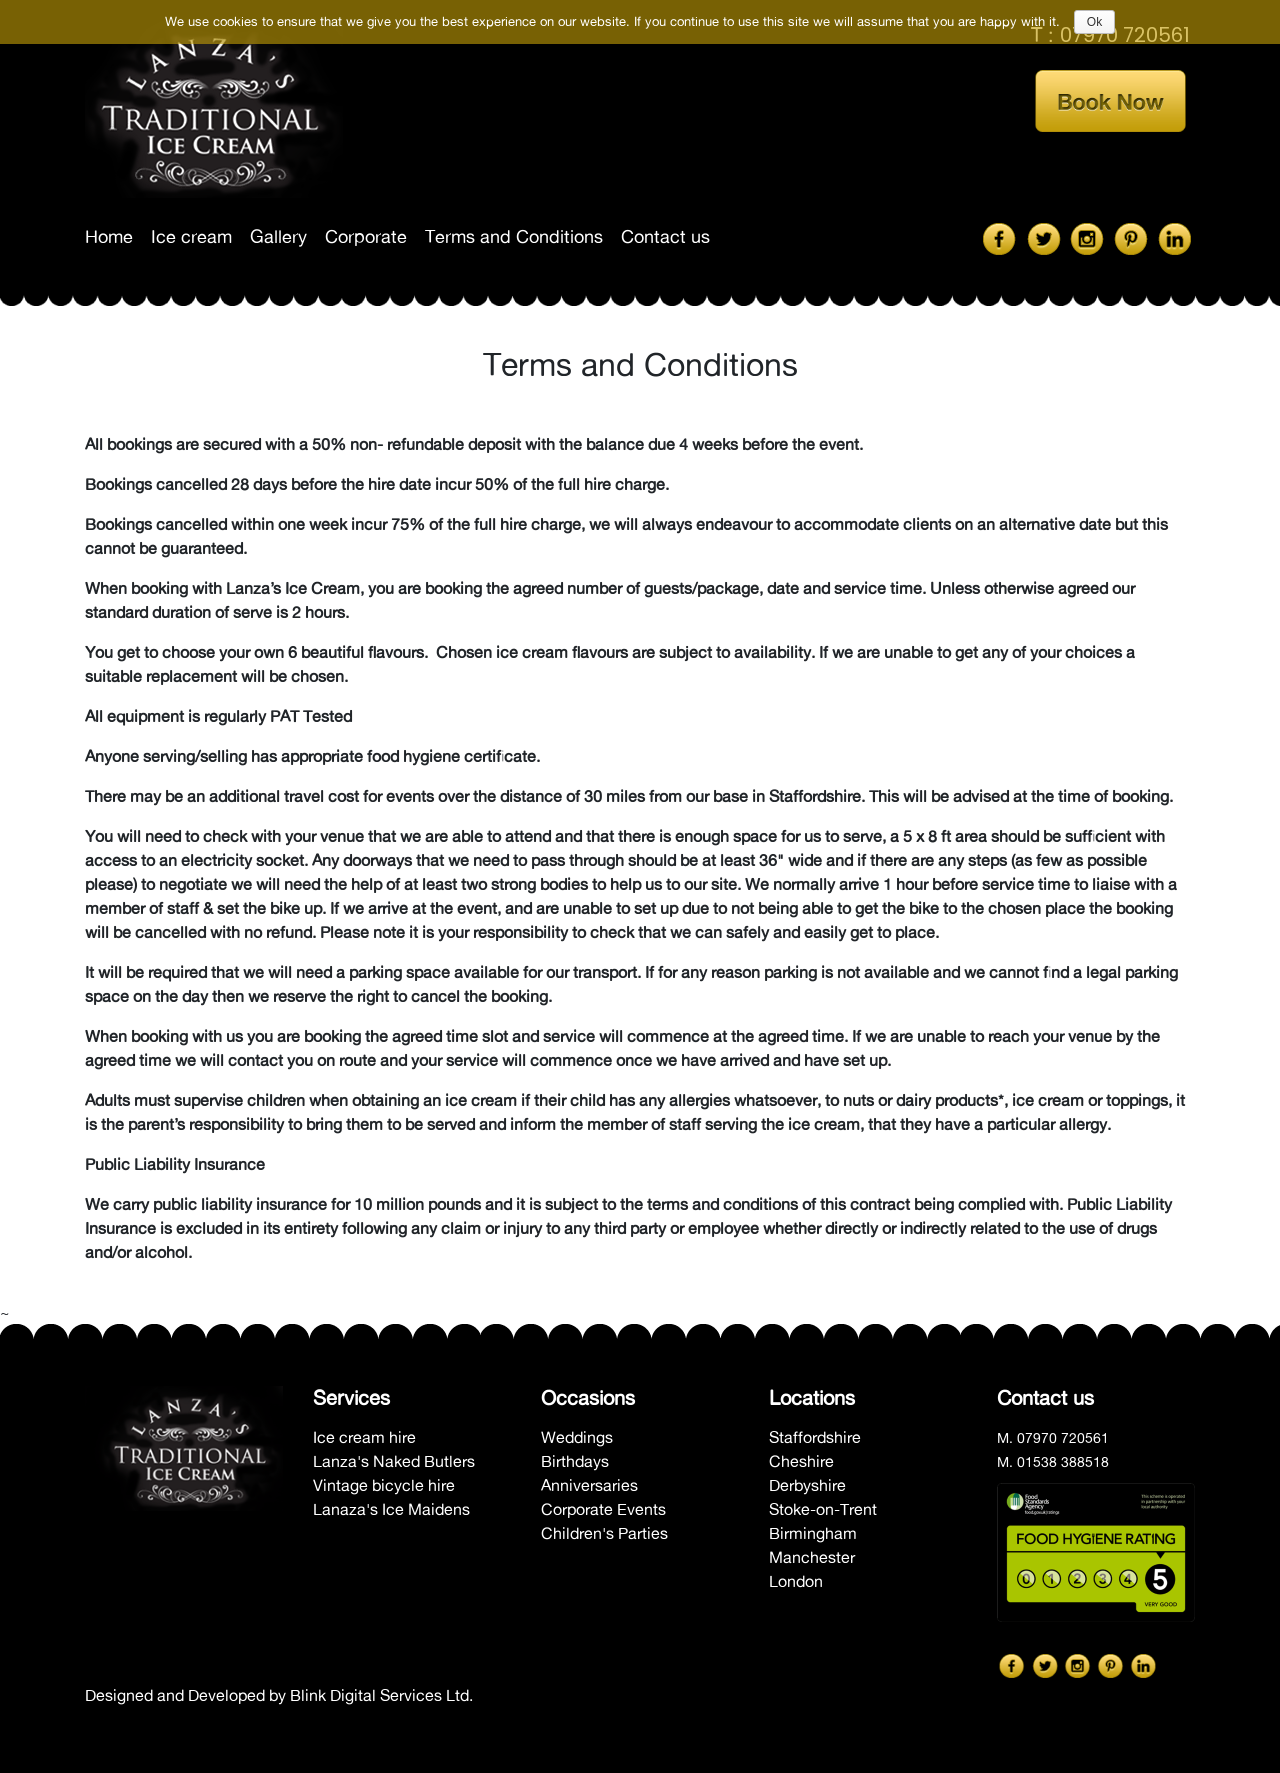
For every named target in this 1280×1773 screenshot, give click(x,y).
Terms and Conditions (514, 236)
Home (109, 236)
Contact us (665, 236)
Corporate (366, 236)
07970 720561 (1063, 1438)
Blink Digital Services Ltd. (381, 1695)
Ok (1094, 22)
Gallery (278, 236)
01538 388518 (1063, 1462)
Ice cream (191, 236)
